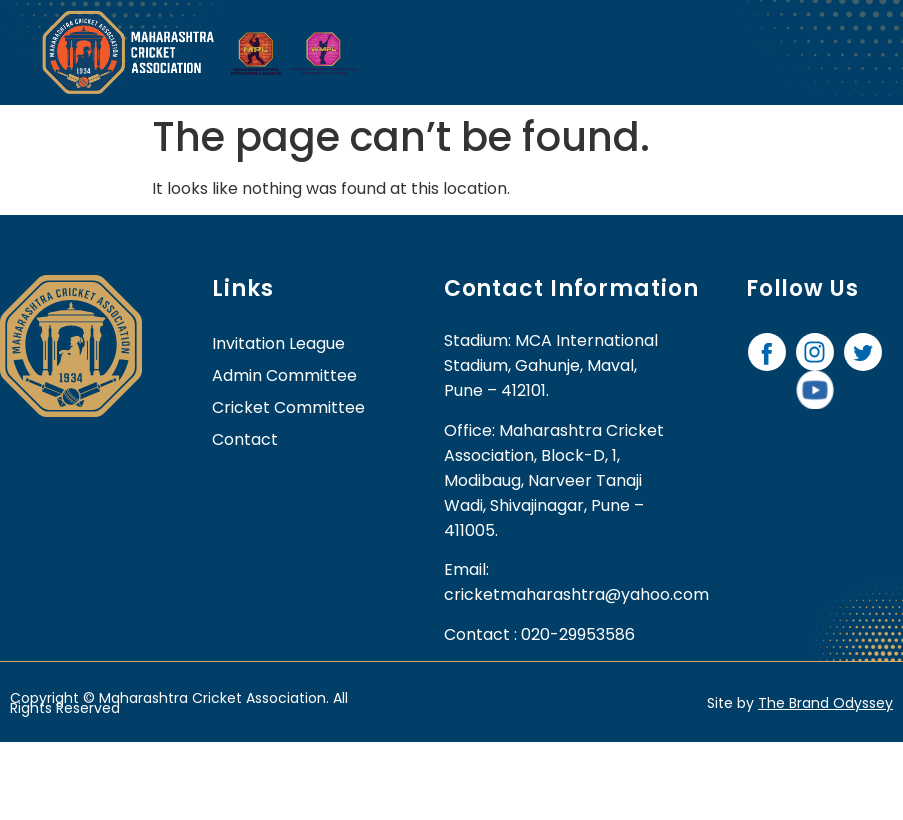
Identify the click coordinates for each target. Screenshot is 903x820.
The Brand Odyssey (825, 703)
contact (245, 439)
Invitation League (278, 343)
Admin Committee (284, 375)
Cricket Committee (288, 407)
